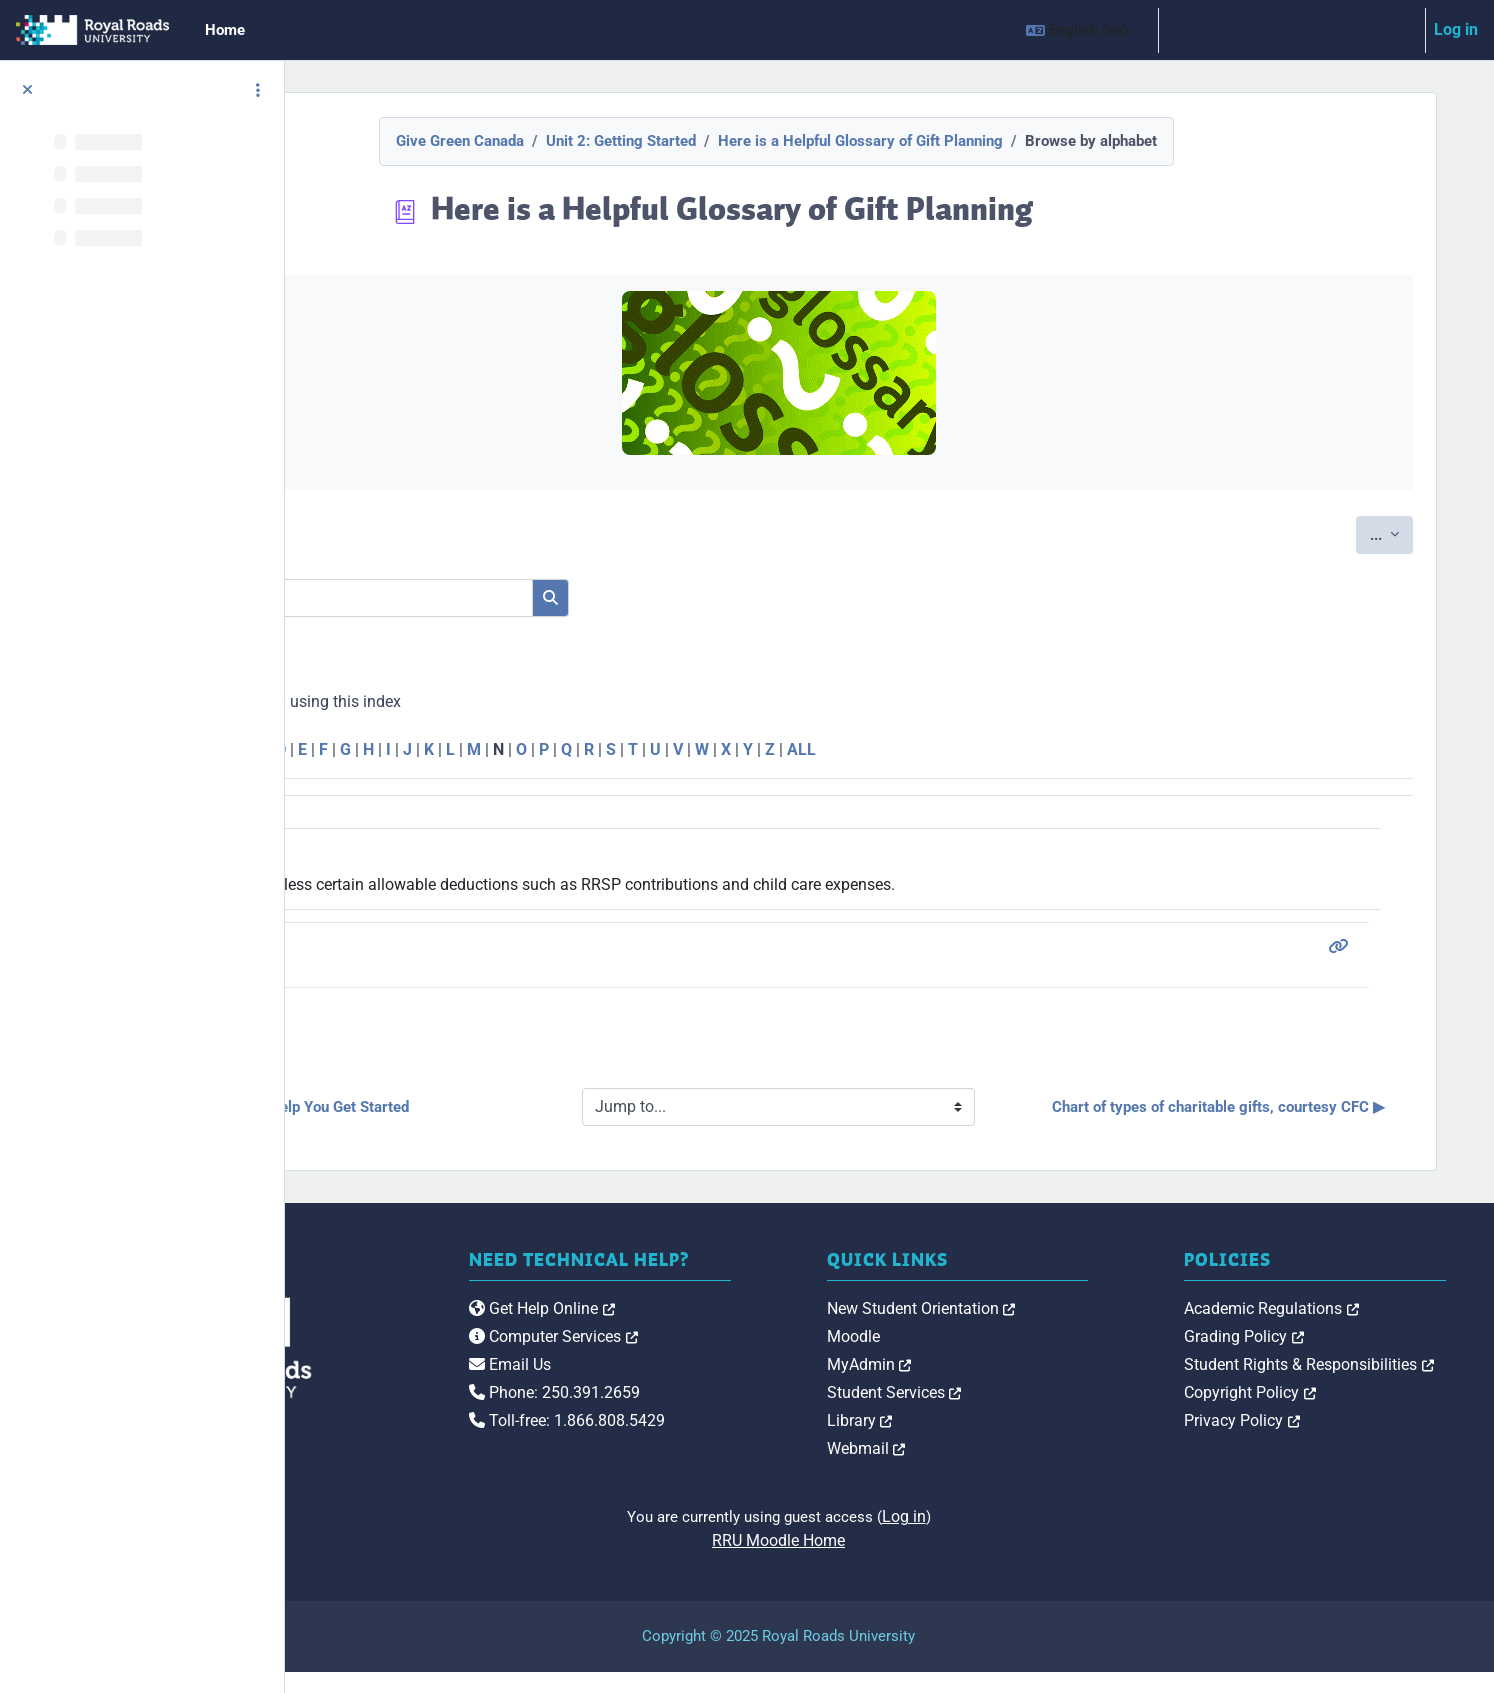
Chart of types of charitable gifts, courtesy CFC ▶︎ (1246, 1117)
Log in (1456, 29)
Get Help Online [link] (708, 1350)
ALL (1014, 749)
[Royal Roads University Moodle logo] (436, 1369)
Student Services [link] (1005, 1413)
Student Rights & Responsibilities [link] (1365, 1385)
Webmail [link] (977, 1469)
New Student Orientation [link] (1032, 1329)
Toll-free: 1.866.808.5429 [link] (733, 1462)
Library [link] (971, 1441)
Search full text (442, 628)
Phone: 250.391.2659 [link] (720, 1434)
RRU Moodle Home (889, 1561)
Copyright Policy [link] (1306, 1413)
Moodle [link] (964, 1357)
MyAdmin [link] (980, 1385)
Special (383, 749)
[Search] (551, 598)
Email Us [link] (676, 1406)
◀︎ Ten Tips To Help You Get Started (503, 1117)
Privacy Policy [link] (1298, 1441)
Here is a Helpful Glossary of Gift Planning (970, 141)
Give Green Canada (570, 141)
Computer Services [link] (719, 1378)
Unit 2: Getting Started (731, 141)
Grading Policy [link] (1300, 1357)
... (1400, 533)
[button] (1083, 30)
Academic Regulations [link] (1327, 1329)
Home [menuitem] (225, 30)
